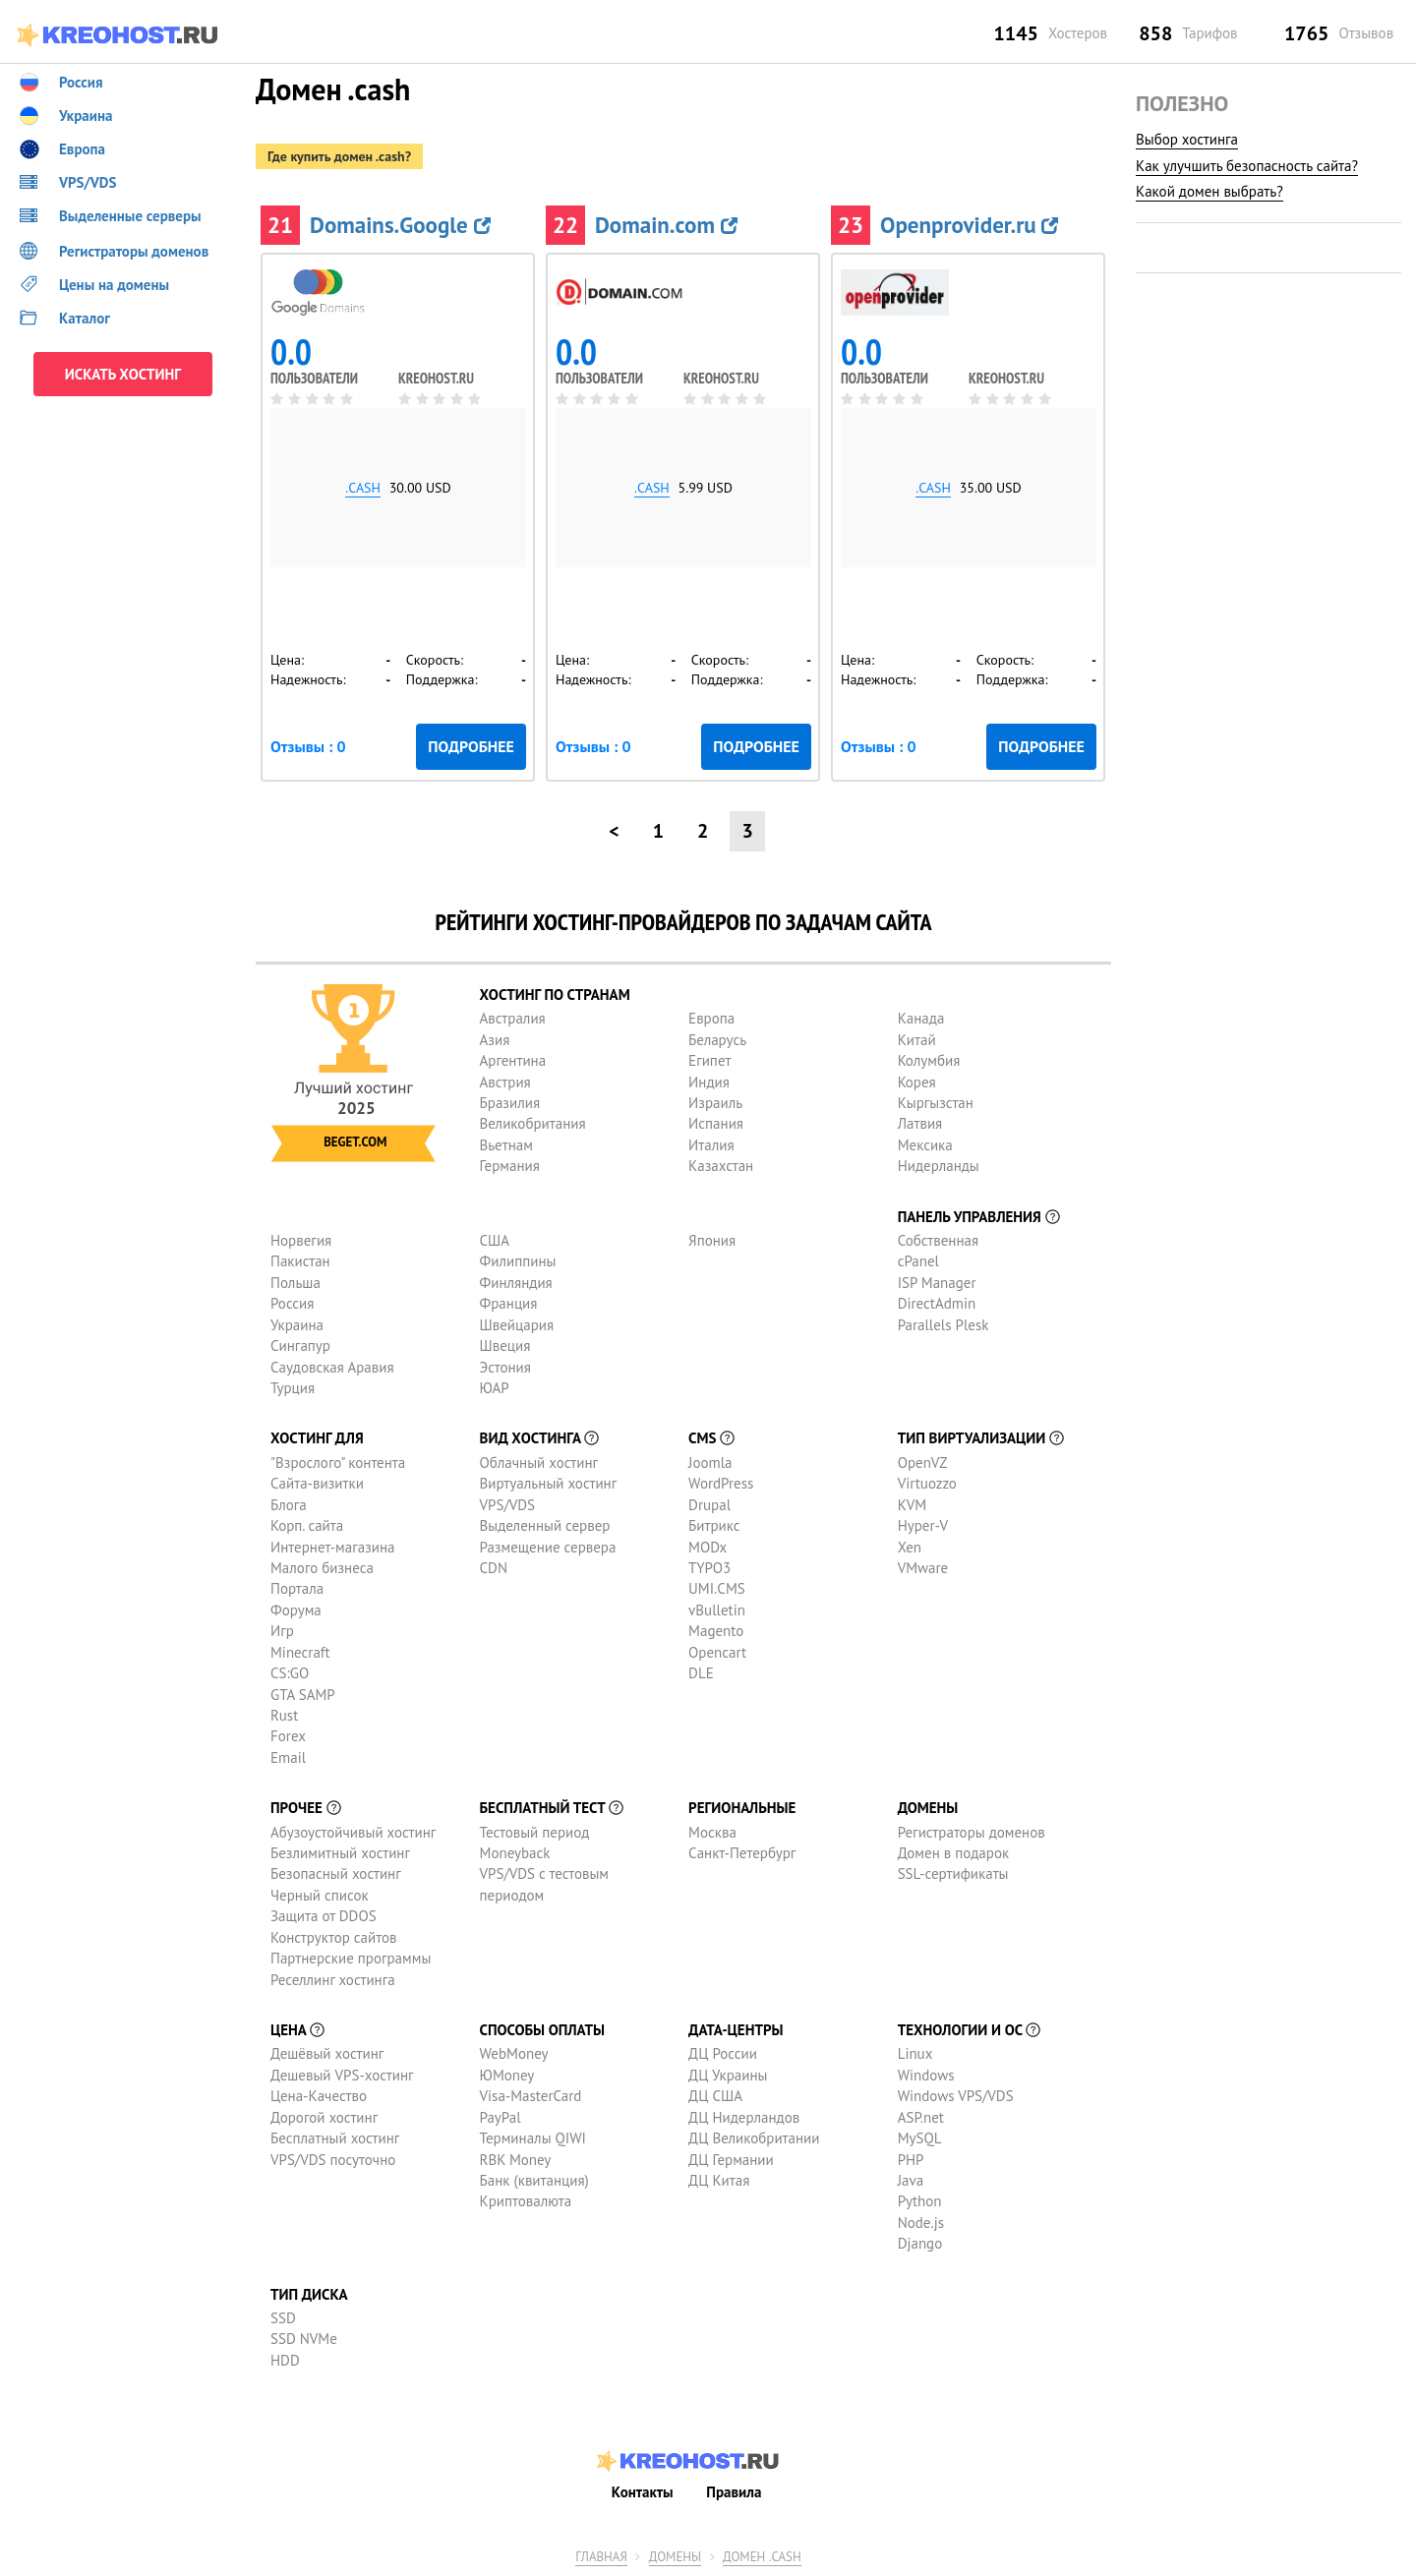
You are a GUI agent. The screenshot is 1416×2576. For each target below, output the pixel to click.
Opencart (717, 1652)
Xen (909, 1547)
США (495, 1240)
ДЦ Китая (718, 2180)
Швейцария (517, 1325)
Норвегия (300, 1240)
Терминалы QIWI (533, 2138)
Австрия (505, 1082)
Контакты (643, 2492)
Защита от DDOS (323, 1915)
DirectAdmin (937, 1303)
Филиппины (518, 1261)
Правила (733, 2492)
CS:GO (289, 1673)
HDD (285, 2360)
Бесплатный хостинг (334, 2138)
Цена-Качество (318, 2095)
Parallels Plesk (943, 1325)
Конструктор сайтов (333, 1937)
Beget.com (355, 1142)
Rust (284, 1715)
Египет (709, 1060)
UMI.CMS (716, 1588)
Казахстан (720, 1165)
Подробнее (471, 746)
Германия (510, 1165)
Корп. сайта (306, 1525)
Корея (917, 1082)
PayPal (500, 2117)
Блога (288, 1504)
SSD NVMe (303, 2338)
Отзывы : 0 (307, 746)
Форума (296, 1610)
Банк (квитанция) (534, 2180)
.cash (363, 488)
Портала (297, 1588)
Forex (288, 1736)
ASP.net (921, 2117)
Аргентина (513, 1060)
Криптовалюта (526, 2201)
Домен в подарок (953, 1853)
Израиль (715, 1102)
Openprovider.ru (969, 224)
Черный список (319, 1895)
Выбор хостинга (1187, 139)
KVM (912, 1504)
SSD (283, 2318)
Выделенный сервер (545, 1525)
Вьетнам (506, 1145)
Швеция (505, 1345)
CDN (493, 1567)
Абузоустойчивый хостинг (353, 1832)
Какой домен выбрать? (1209, 191)
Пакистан (300, 1261)
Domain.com (666, 224)
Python (920, 2201)
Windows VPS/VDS (956, 2095)
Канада (921, 1018)
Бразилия (510, 1102)
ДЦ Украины (727, 2075)
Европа (711, 1018)
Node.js (921, 2222)
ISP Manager (937, 1282)
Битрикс (714, 1525)
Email (288, 1757)
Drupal (709, 1504)
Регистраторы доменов (971, 1832)
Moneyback (515, 1853)
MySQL (920, 2138)
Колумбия (929, 1060)
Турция (292, 1387)
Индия (709, 1082)
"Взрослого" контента (337, 1462)
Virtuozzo (927, 1483)
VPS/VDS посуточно (332, 2159)
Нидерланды (938, 1165)
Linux (915, 2053)
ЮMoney (507, 2075)
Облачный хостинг (539, 1462)
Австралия (513, 1018)
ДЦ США (715, 2095)
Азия (495, 1039)
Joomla (710, 1462)
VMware (923, 1567)
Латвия (920, 1123)
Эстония (505, 1367)
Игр (282, 1630)
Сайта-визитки (317, 1483)
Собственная (938, 1240)
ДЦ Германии (731, 2159)
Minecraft (299, 1652)
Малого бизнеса (322, 1567)
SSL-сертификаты (953, 1873)
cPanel (918, 1261)
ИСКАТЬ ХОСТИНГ (123, 374)
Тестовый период (535, 1832)
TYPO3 (709, 1567)
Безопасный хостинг (335, 1873)
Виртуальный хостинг (549, 1483)
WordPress (720, 1483)
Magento (715, 1630)
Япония (712, 1240)
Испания (715, 1123)
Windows (926, 2075)
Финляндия (516, 1282)
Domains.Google (400, 224)
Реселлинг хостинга (332, 1979)
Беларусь (717, 1039)
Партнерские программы (350, 1958)
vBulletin (716, 1610)
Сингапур (300, 1345)
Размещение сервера (548, 1547)
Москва (712, 1832)
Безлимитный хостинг (340, 1853)
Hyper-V (923, 1525)
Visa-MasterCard (531, 2095)
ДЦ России (722, 2053)
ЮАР (494, 1387)
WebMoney (514, 2053)
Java (910, 2180)
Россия (292, 1303)
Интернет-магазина (332, 1547)
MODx (707, 1547)
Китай (917, 1039)
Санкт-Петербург (742, 1853)
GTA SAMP (302, 1694)
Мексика (925, 1145)
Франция (509, 1303)
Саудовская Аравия (332, 1367)
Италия (711, 1145)
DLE (701, 1673)
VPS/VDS (507, 1504)
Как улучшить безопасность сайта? (1247, 165)
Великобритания (533, 1123)
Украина (297, 1325)
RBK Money (516, 2159)
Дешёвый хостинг (327, 2053)
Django (920, 2243)
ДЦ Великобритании (753, 2138)
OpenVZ (923, 1462)
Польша (295, 1282)
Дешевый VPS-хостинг (342, 2075)
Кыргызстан (936, 1102)
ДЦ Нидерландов (743, 2117)
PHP (911, 2159)
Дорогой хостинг (324, 2117)
